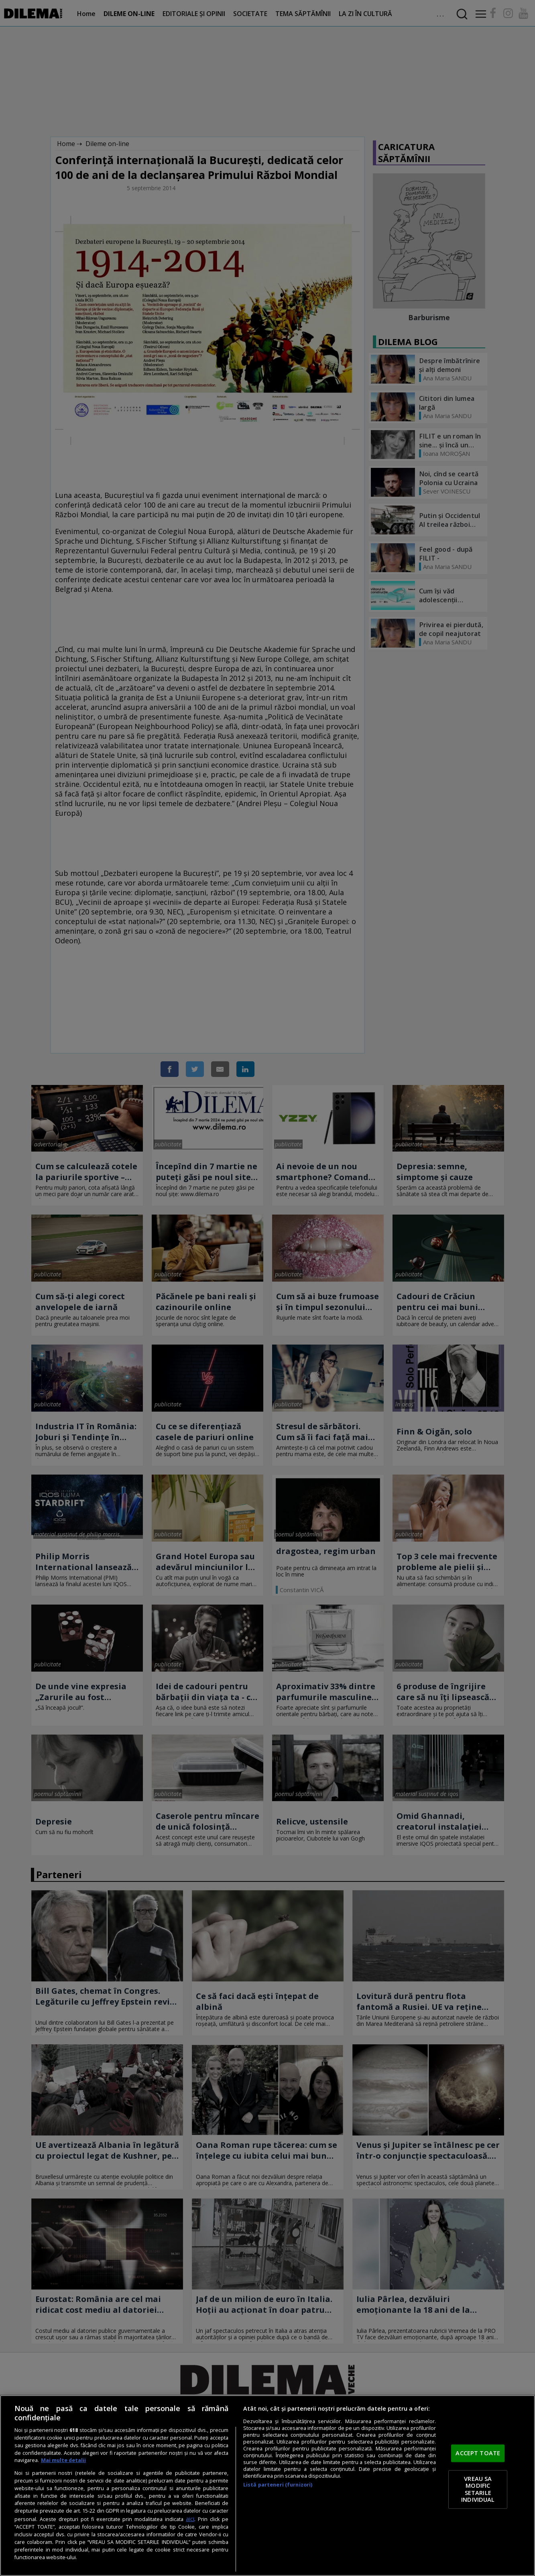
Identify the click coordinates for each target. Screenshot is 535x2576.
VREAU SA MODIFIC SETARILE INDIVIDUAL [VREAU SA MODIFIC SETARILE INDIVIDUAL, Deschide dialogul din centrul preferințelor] (477, 2489)
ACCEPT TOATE (478, 2453)
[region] (267, 2485)
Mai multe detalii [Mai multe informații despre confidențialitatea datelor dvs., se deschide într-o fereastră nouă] (63, 2460)
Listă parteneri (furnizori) (277, 2484)
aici (190, 2519)
